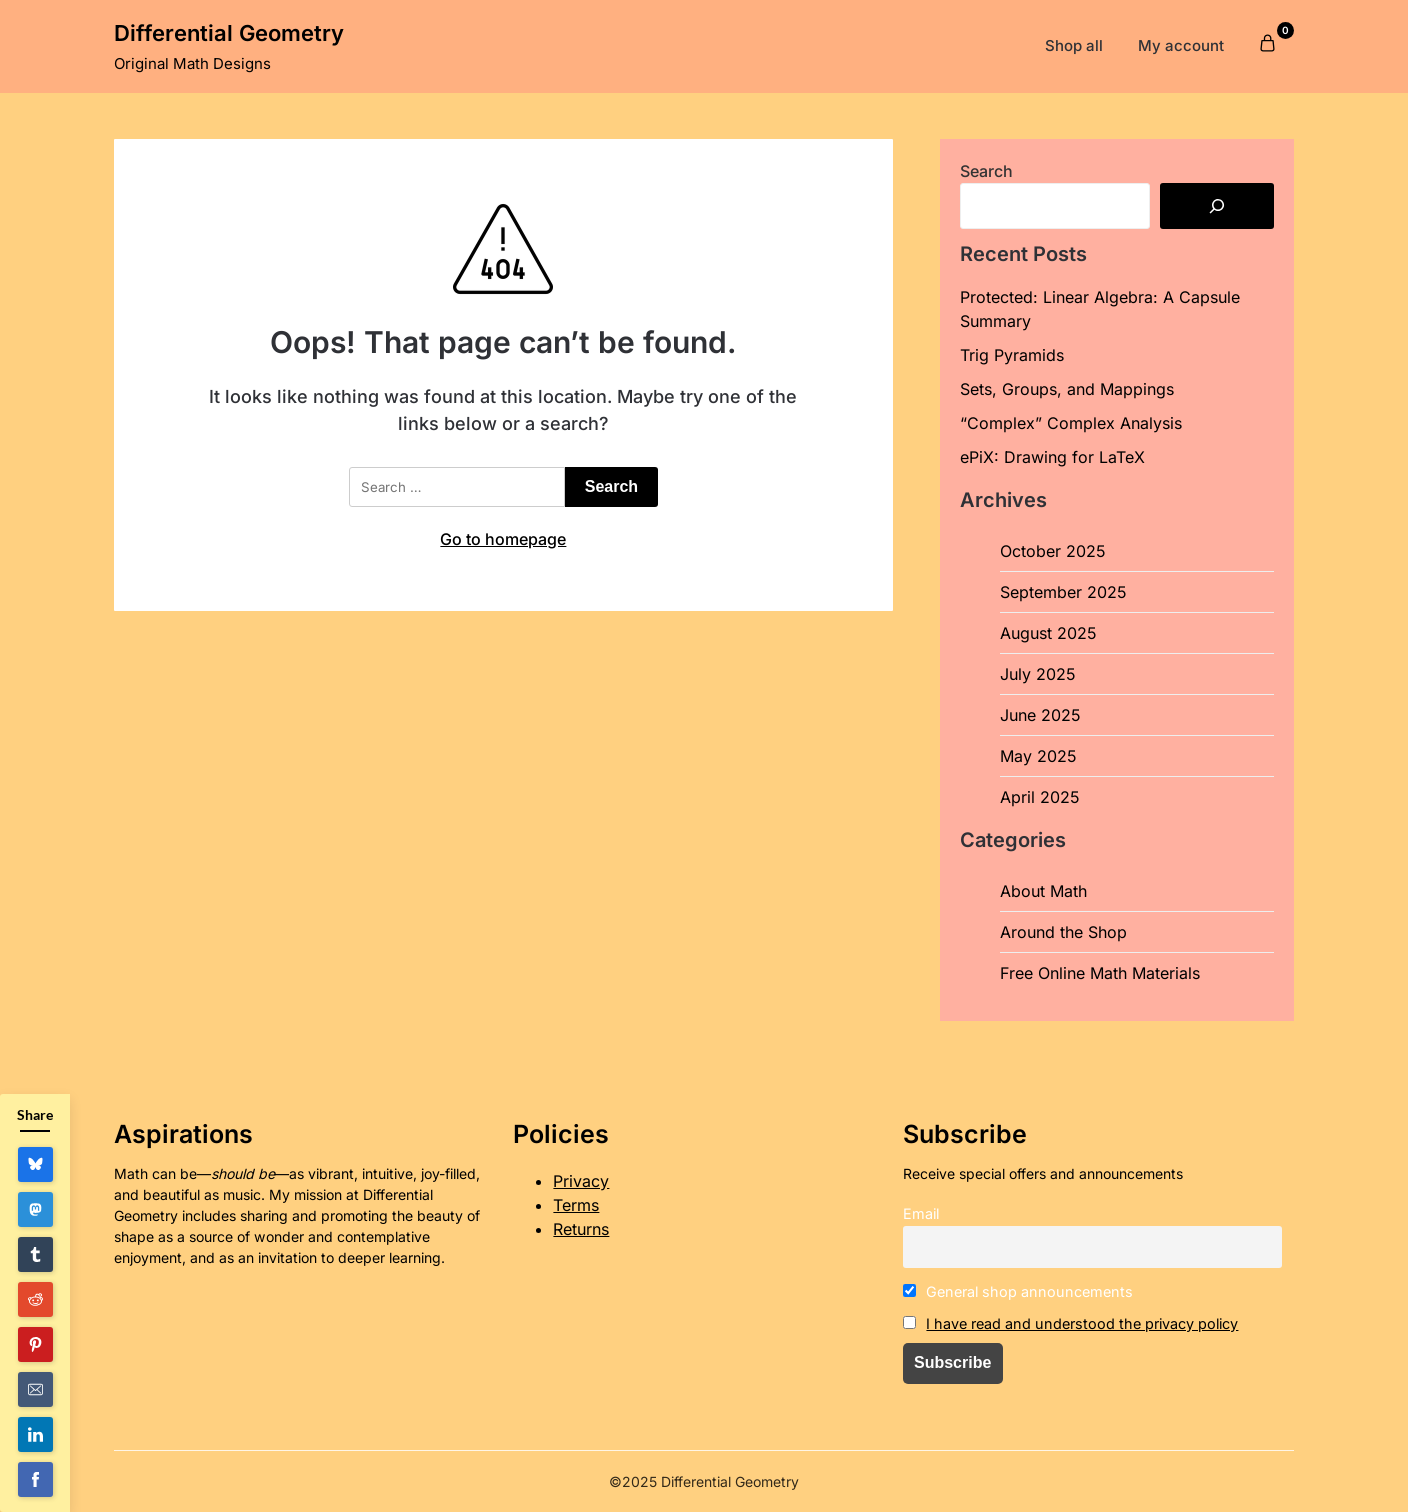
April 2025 (1040, 797)
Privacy (581, 1181)
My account (1181, 45)
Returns (581, 1229)
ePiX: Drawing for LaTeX (1052, 457)
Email (921, 1213)
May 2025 (1038, 756)
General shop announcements (1018, 1291)
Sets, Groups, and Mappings (1067, 389)
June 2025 (1040, 715)
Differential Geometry (229, 33)
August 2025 (1048, 633)
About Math (1043, 891)
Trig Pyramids (1012, 355)
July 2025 (1038, 674)
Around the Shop (1063, 932)
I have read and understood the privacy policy (1082, 1323)
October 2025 (1053, 551)
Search (986, 171)
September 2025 (1063, 592)
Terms (576, 1205)
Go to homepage (503, 539)
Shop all (1074, 45)
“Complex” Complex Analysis (1071, 423)
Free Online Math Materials (1100, 973)
